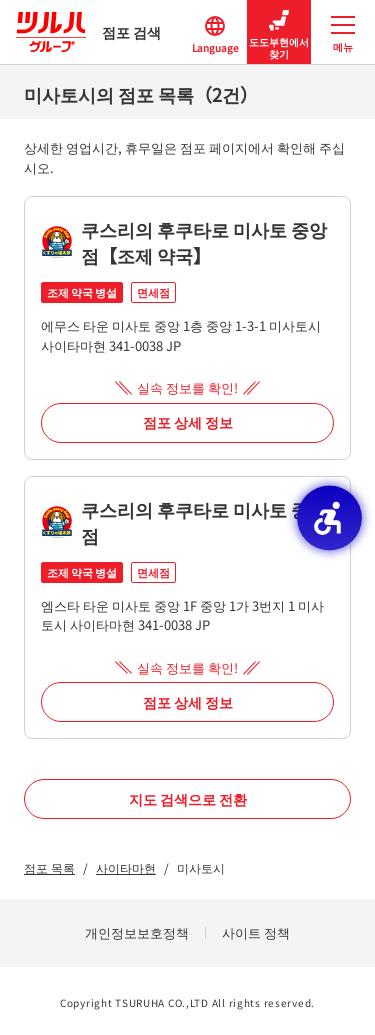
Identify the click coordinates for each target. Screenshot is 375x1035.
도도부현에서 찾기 (279, 32)
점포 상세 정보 (188, 422)
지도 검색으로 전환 (188, 799)
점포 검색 (88, 32)
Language (215, 32)
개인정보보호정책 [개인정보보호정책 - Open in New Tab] (137, 932)
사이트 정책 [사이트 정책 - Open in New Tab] (256, 932)
